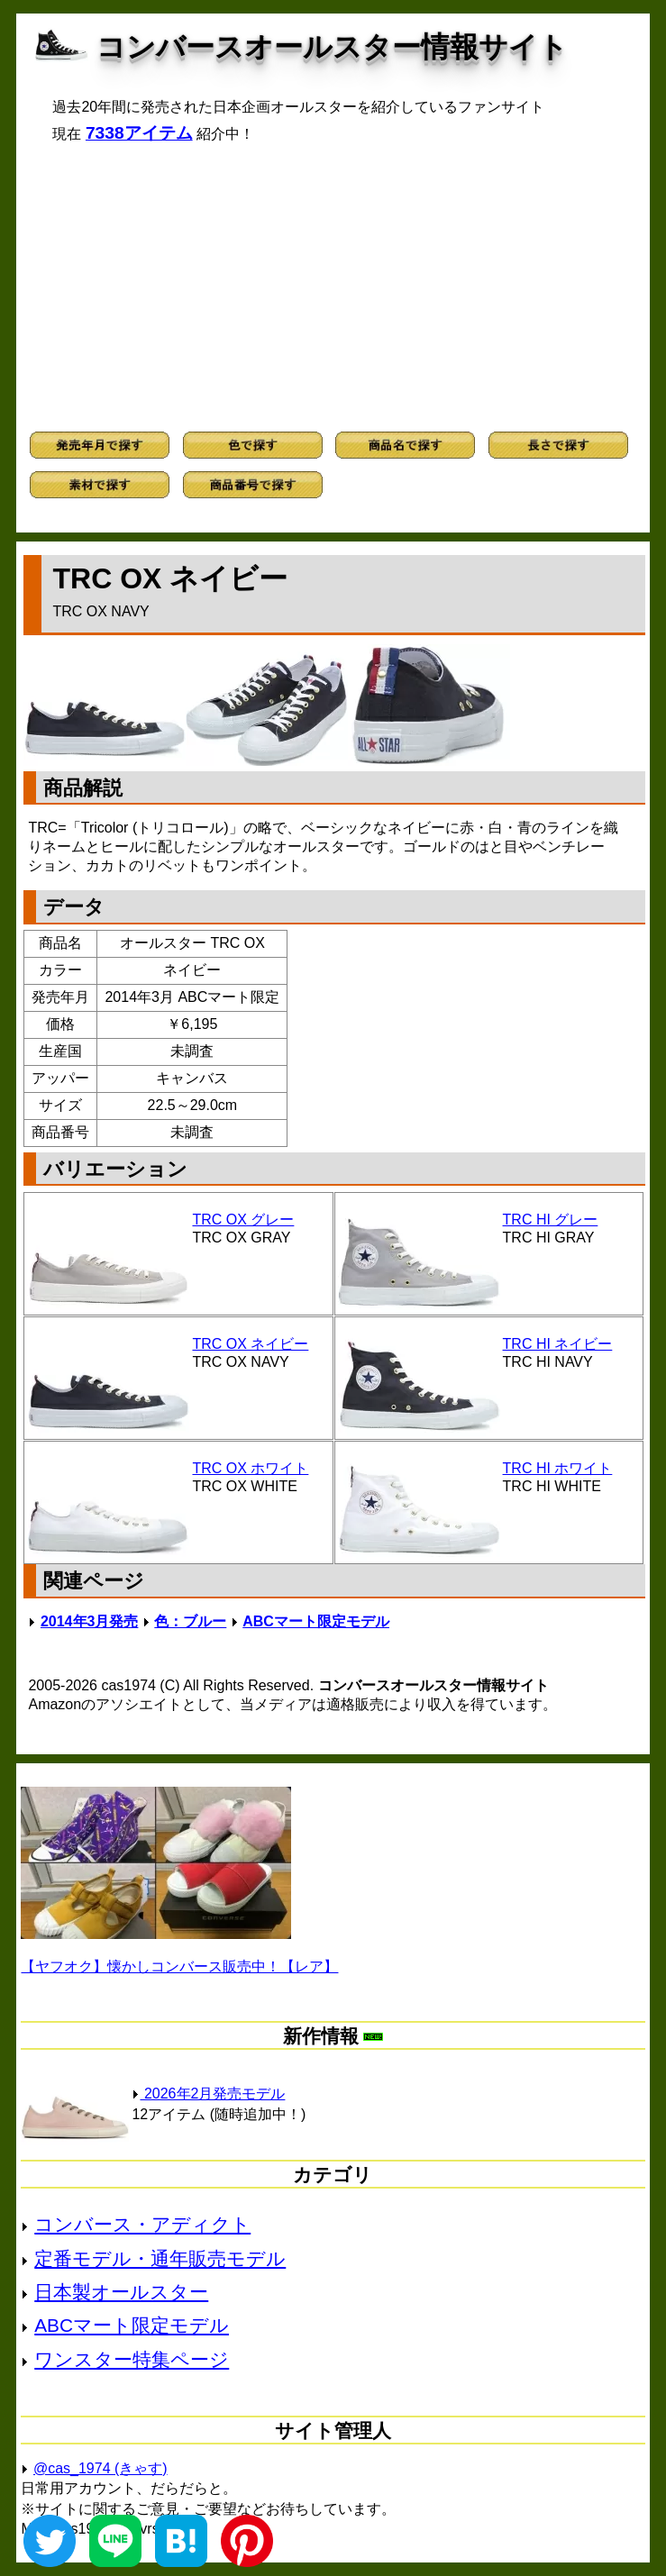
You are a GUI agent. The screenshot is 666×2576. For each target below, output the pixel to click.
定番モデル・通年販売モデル (160, 2258)
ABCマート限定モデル (315, 1621)
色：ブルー (190, 1621)
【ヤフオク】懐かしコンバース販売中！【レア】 (179, 1966)
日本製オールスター (121, 2291)
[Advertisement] (332, 287)
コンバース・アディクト (142, 2224)
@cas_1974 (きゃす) (100, 2468)
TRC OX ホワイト (250, 1468)
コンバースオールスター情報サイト (332, 47)
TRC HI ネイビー (558, 1344)
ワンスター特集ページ (131, 2359)
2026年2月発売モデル (208, 2093)
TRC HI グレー (550, 1219)
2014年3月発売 (90, 1621)
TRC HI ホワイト (558, 1468)
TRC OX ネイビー (250, 1344)
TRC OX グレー (243, 1219)
